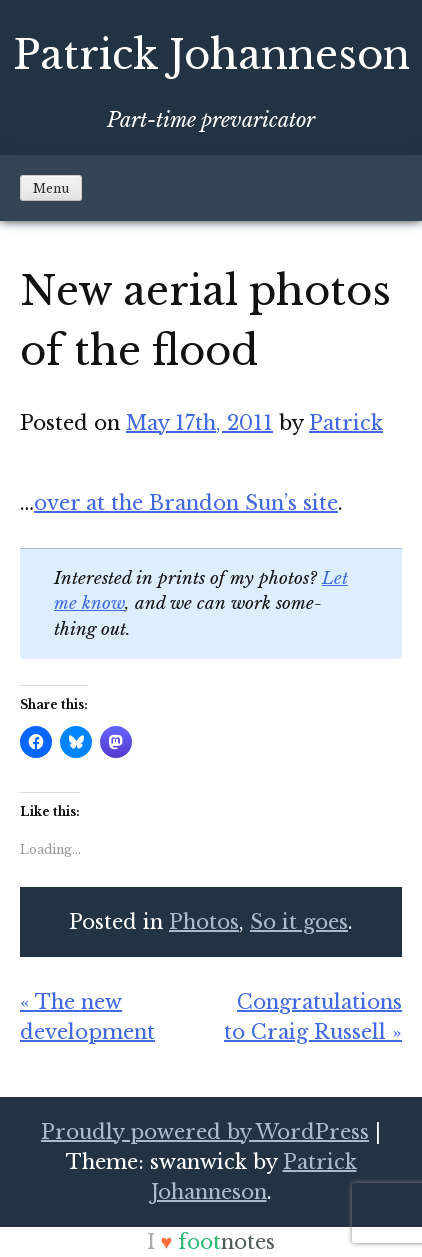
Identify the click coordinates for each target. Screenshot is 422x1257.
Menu (51, 188)
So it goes (299, 922)
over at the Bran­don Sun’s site (186, 503)
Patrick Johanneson (211, 55)
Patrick (346, 423)
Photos (204, 922)
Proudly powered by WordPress (205, 1132)
